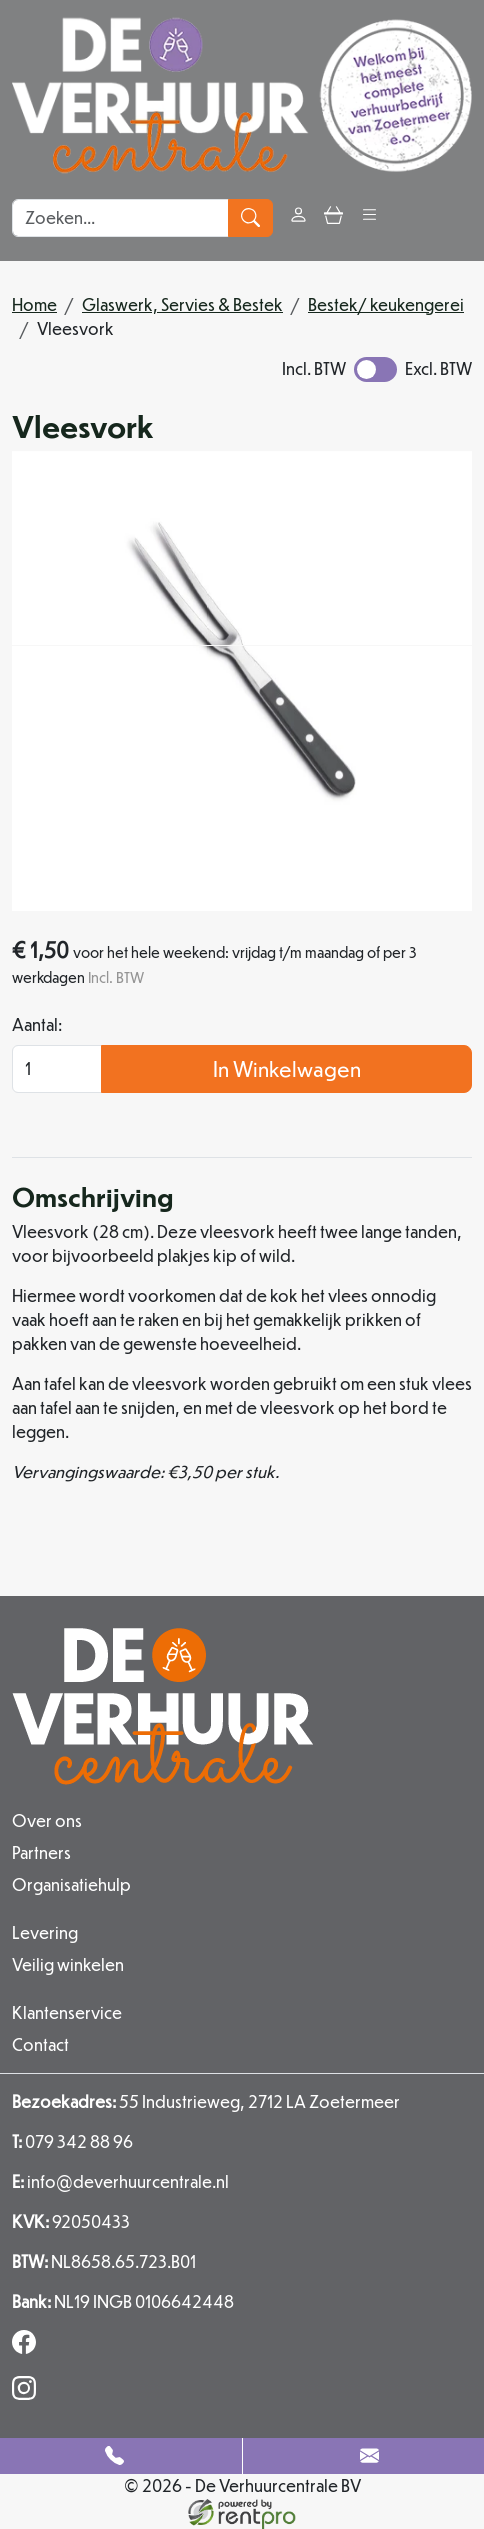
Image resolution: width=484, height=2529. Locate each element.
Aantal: (37, 1024)
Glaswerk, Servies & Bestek (182, 304)
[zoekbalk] (120, 218)
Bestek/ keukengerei (386, 304)
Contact (40, 2044)
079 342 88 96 (72, 2141)
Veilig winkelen (68, 1964)
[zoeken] (250, 218)
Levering (45, 1932)
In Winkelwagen (287, 1068)
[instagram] (28, 2393)
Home (34, 304)
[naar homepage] (242, 95)
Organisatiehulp (71, 1884)
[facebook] (28, 2347)
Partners (41, 1852)
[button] (369, 217)
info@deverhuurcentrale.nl (120, 2181)
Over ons (47, 1820)
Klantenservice (67, 2012)
